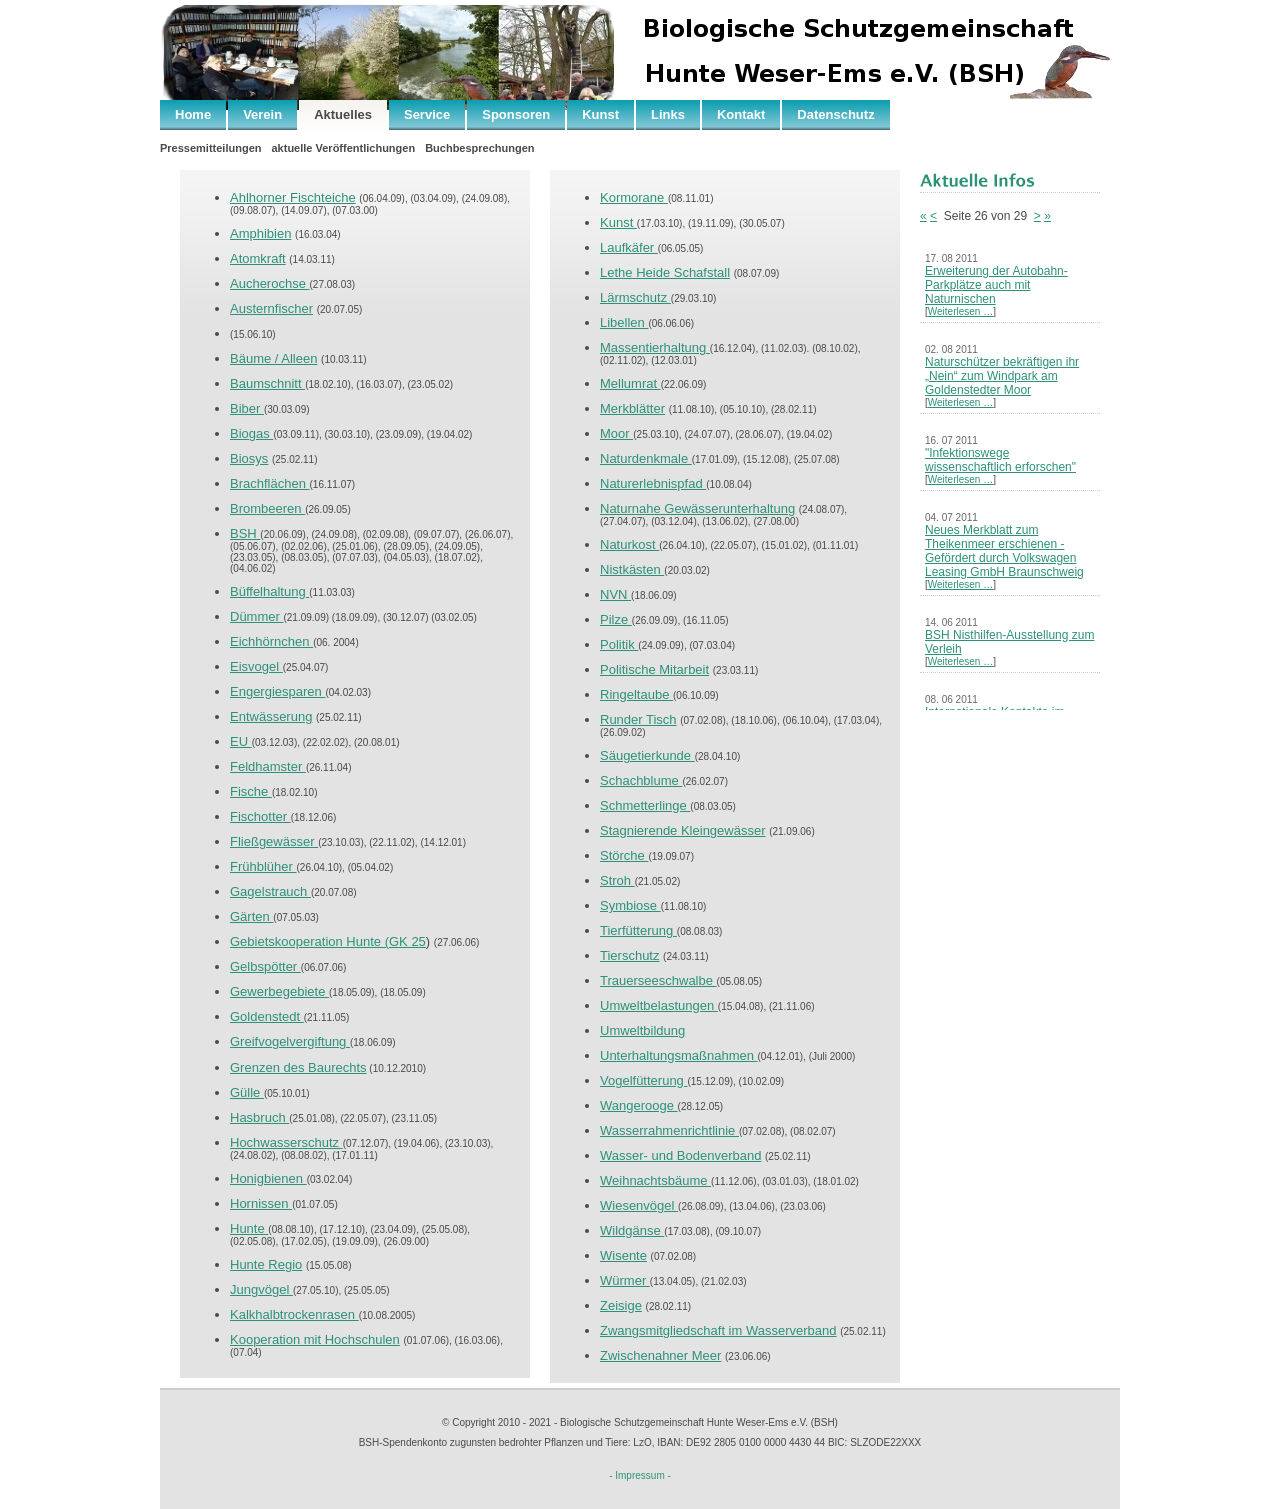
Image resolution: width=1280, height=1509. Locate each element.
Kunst (600, 114)
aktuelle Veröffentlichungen (343, 148)
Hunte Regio (266, 1264)
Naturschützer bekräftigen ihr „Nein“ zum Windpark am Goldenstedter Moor (1002, 376)
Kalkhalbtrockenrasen (294, 1314)
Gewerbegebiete (279, 991)
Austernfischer (271, 308)
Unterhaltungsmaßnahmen (679, 1055)
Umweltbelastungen (659, 1005)
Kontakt (741, 114)
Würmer (625, 1280)
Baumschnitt (267, 383)
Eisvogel (256, 666)
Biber (247, 408)
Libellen (624, 322)
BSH (245, 533)
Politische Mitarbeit (654, 669)
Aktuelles (343, 114)
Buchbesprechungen (479, 148)
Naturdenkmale (646, 458)
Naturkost (629, 544)
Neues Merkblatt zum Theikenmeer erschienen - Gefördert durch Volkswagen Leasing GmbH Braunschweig (1004, 551)
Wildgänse (632, 1230)
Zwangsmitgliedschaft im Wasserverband (718, 1330)
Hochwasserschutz (286, 1142)
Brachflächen (270, 483)
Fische (251, 791)
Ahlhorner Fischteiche (293, 197)
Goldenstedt (267, 1016)
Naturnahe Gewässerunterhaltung (697, 508)
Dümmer (256, 616)
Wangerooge (639, 1105)
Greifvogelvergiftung (290, 1041)
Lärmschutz (635, 297)
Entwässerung (271, 716)
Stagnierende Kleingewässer (683, 830)
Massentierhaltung (655, 347)
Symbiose (630, 905)
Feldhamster (268, 766)
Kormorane (634, 197)
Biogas (251, 433)
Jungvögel (261, 1289)
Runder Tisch (638, 719)
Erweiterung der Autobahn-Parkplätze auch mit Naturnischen (996, 285)
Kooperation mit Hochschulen (315, 1339)
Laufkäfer (629, 247)
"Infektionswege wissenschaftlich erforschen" (1000, 460)
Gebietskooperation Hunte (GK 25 (328, 941)
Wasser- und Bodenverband (680, 1155)
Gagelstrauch (270, 891)
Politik (619, 644)
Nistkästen (632, 569)
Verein (262, 114)
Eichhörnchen (271, 641)
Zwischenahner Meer (660, 1355)
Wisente (623, 1255)
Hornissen (261, 1203)
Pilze (616, 619)
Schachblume (641, 780)
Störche (624, 855)
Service (427, 114)
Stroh (617, 880)
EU (241, 741)
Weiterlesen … (960, 311)
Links (668, 114)
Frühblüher (263, 866)
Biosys (249, 458)
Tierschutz (629, 955)
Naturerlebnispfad (653, 483)
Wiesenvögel (639, 1205)
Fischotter (260, 816)
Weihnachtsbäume (655, 1180)
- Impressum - (640, 1475)
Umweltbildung (642, 1030)
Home (193, 114)
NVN (615, 594)
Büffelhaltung (269, 591)
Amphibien (260, 233)
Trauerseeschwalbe (658, 980)
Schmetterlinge (645, 805)
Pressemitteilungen (210, 148)
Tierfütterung (638, 930)
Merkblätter (632, 408)
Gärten (251, 916)
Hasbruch (259, 1117)
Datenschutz (835, 114)
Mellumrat (630, 383)
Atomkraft (258, 258)
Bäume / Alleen (273, 358)
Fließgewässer (274, 841)
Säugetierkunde (647, 755)
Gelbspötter (265, 966)
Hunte (249, 1228)
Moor (616, 433)
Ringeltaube (636, 694)
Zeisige (621, 1305)
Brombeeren (267, 508)
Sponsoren (516, 114)
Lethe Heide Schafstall (665, 272)
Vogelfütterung (643, 1080)
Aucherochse (270, 283)
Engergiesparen (277, 691)
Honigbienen (268, 1178)
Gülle (247, 1092)
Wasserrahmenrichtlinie (669, 1130)
